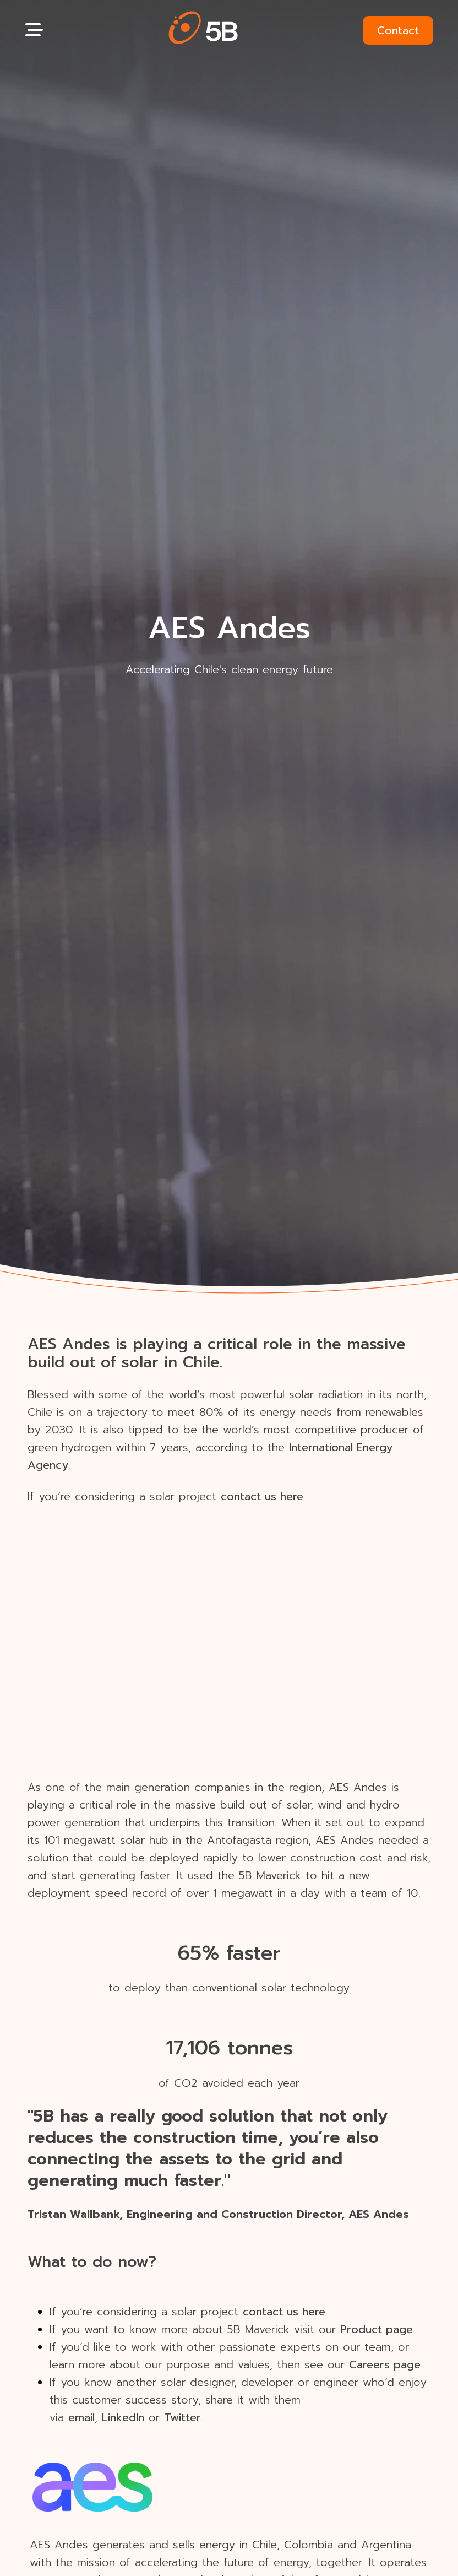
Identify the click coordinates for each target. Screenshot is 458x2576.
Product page (376, 2329)
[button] (203, 30)
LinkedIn (123, 2417)
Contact (398, 30)
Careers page (385, 2364)
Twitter (182, 2417)
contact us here (262, 1496)
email (81, 2417)
